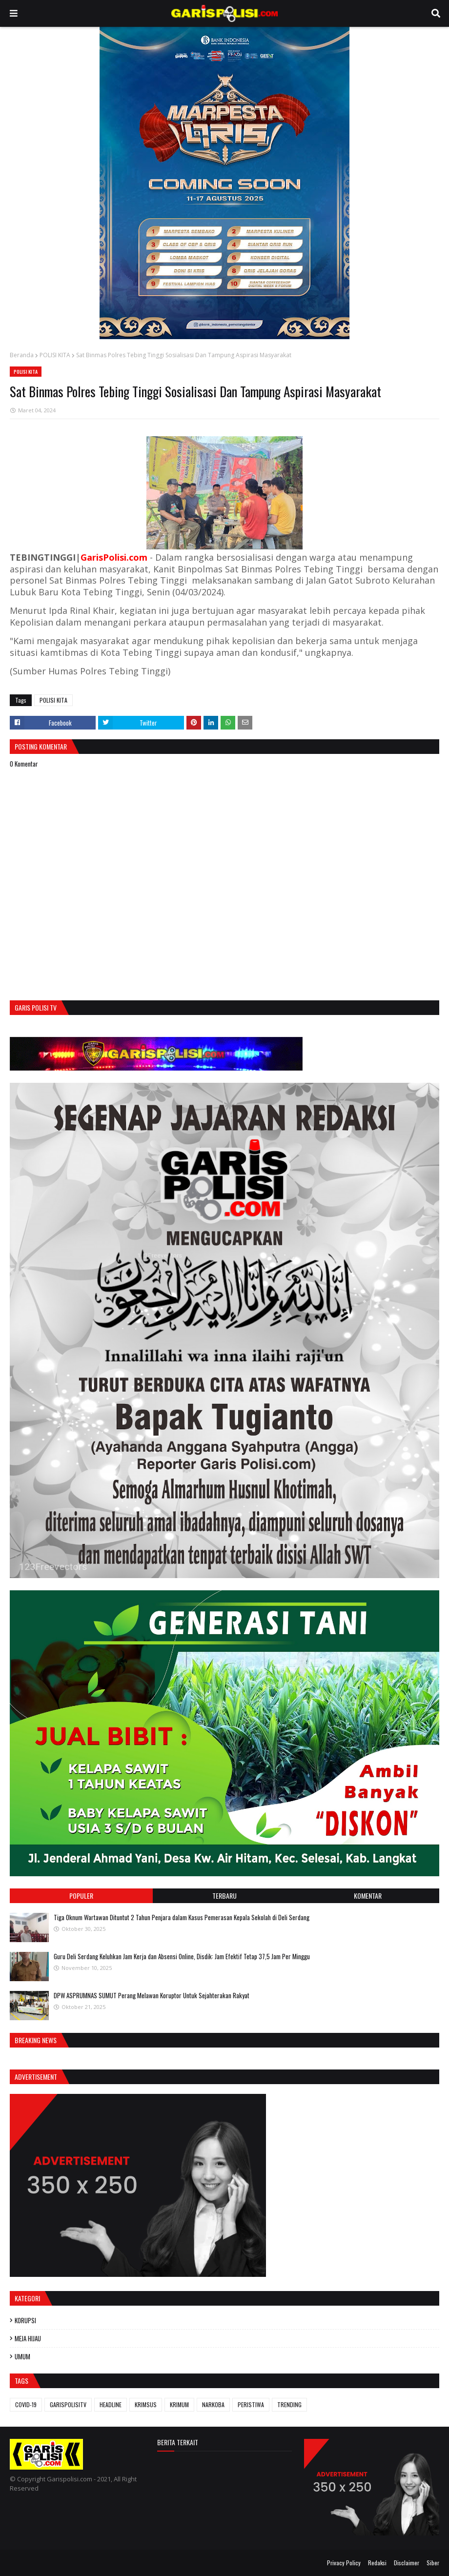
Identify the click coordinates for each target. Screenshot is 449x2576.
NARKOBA (213, 2404)
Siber (433, 2562)
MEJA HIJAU (28, 2338)
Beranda (22, 355)
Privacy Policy (344, 2562)
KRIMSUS (146, 2404)
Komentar (368, 1895)
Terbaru (224, 1895)
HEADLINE (111, 2404)
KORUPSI (25, 2320)
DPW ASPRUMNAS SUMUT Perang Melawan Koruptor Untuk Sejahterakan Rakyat (151, 1995)
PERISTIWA (251, 2404)
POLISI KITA (55, 355)
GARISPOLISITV (68, 2404)
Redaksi (377, 2562)
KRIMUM (179, 2404)
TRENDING (289, 2404)
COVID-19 (26, 2404)
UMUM (22, 2356)
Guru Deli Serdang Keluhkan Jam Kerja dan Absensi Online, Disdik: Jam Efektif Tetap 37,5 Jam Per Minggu (182, 1956)
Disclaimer (406, 2562)
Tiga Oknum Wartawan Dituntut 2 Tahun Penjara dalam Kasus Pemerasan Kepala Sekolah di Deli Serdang (181, 1917)
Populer (81, 1895)
